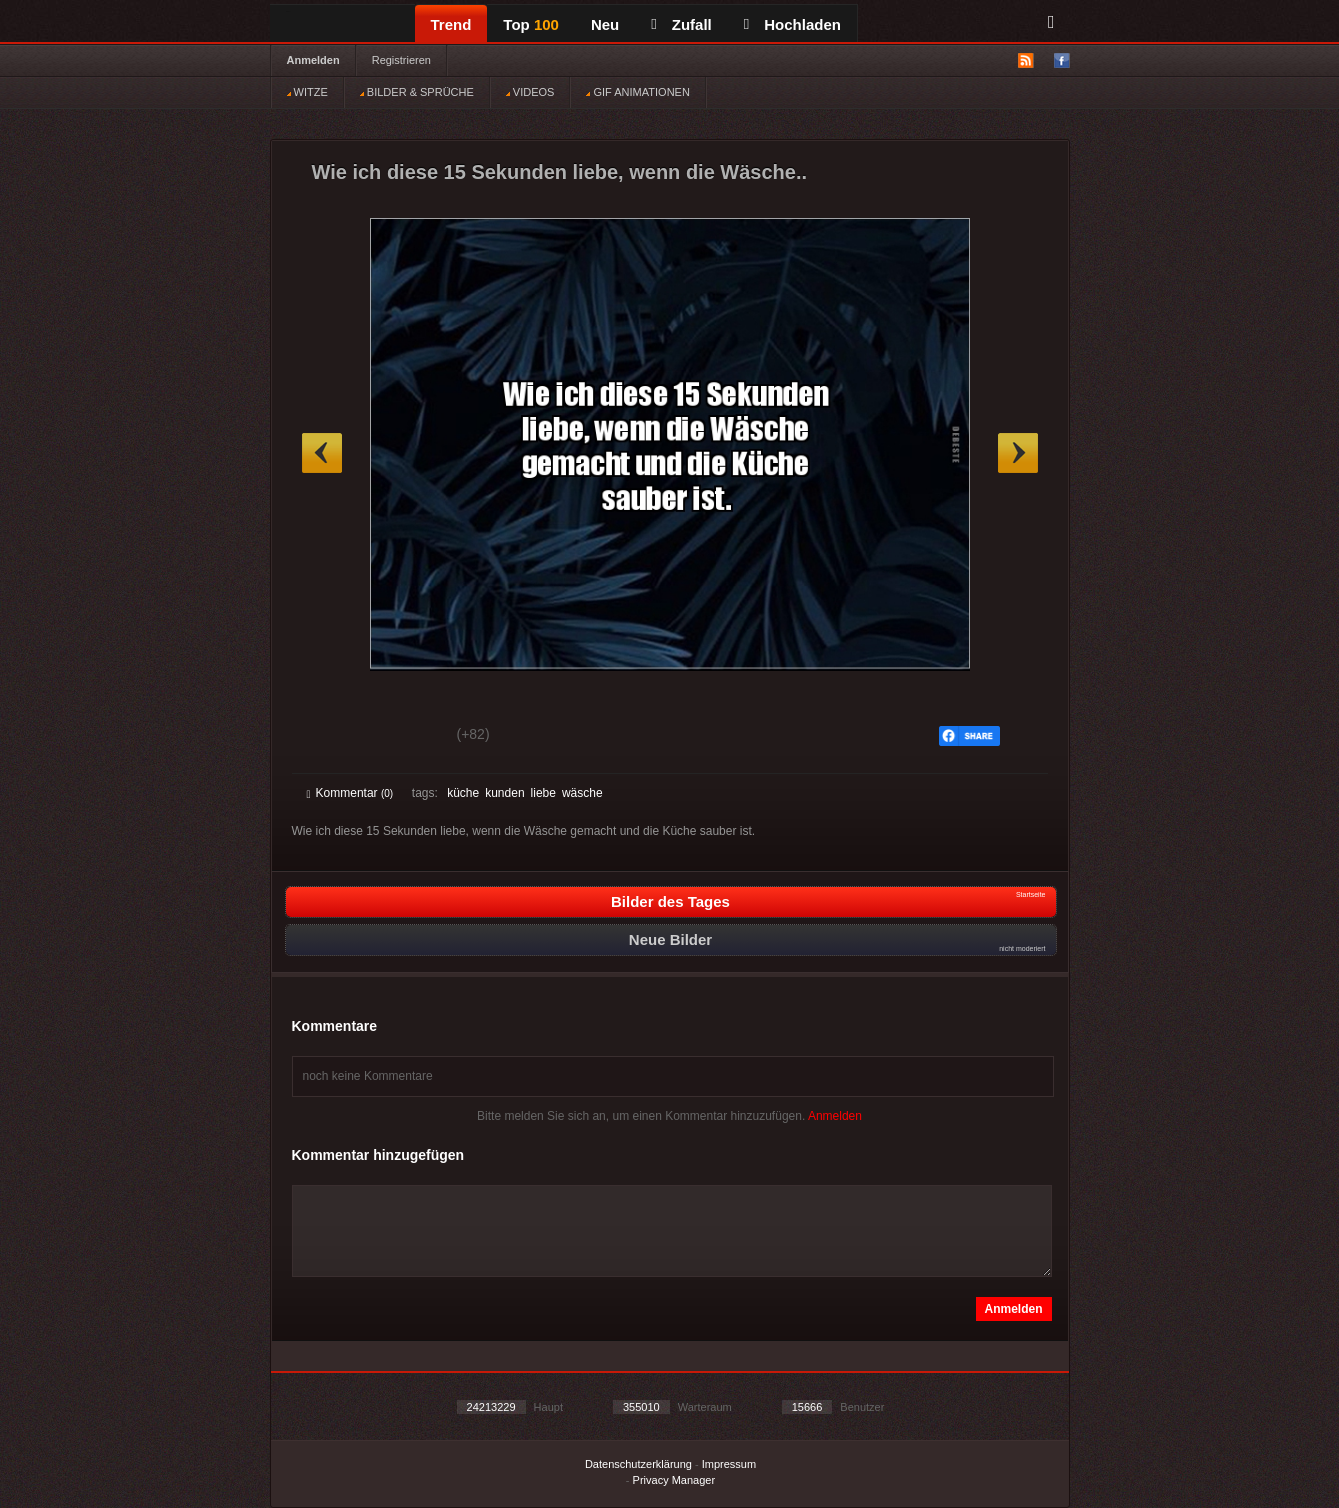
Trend (451, 24)
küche (463, 793)
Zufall (681, 24)
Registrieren (401, 60)
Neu (605, 24)
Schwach (404, 737)
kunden (504, 793)
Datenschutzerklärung (638, 1464)
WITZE (307, 92)
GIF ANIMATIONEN (637, 92)
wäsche (582, 793)
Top (531, 24)
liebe (543, 793)
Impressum (729, 1464)
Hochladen (792, 24)
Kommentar (350, 793)
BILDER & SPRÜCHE (417, 92)
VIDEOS (530, 92)
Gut (329, 737)
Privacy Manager (674, 1480)
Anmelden (313, 60)
